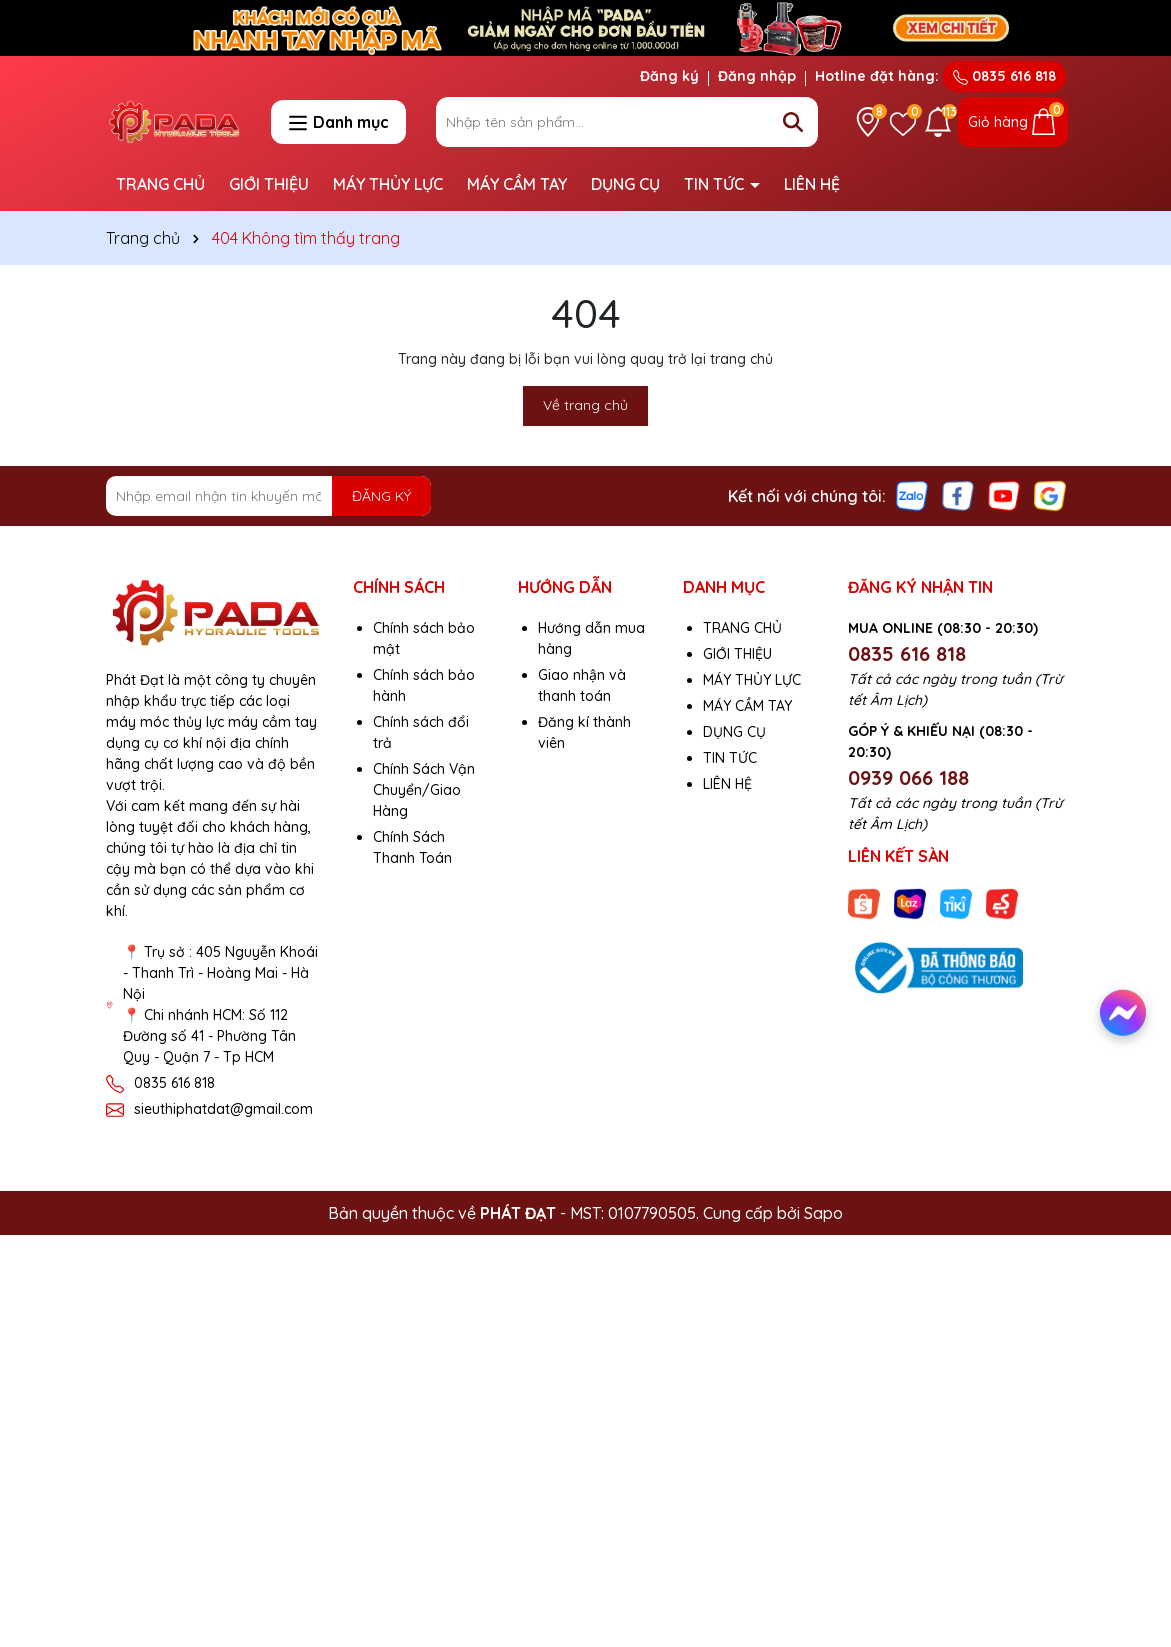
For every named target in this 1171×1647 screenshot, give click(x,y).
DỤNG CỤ (625, 184)
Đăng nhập (757, 76)
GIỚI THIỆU (269, 184)
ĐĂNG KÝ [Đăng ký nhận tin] (381, 496)
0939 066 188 (908, 777)
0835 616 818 (1004, 76)
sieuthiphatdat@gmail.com (223, 1109)
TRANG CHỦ (160, 184)
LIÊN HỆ (812, 184)
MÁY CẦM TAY (517, 184)
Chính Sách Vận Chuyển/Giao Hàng (424, 790)
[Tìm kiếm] (793, 122)
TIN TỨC (716, 184)
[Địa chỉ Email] (269, 496)
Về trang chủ (585, 405)
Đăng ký (669, 76)
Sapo (823, 1213)
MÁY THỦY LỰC (388, 184)
